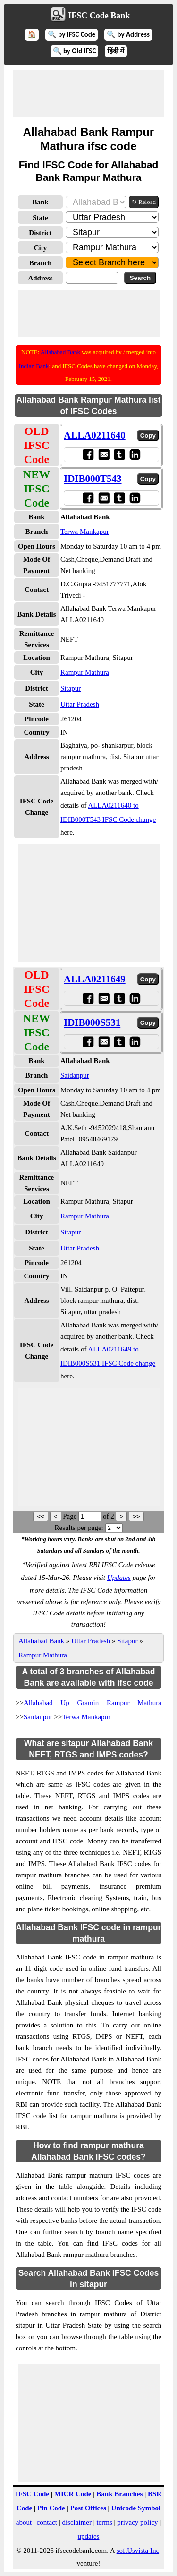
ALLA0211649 (95, 979)
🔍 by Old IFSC (74, 51)
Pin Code (51, 2508)
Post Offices (88, 2508)
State (40, 217)
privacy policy (137, 2522)
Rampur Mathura (84, 672)
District (40, 232)
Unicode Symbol (136, 2508)
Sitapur (70, 688)
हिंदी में (115, 51)
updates (89, 2536)
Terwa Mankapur (84, 531)
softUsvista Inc (138, 2550)
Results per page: (78, 1527)
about (24, 2522)
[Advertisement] (88, 93)
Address (40, 278)
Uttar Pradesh (79, 704)
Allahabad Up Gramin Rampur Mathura (92, 1702)
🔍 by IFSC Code (72, 34)
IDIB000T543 (93, 478)
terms (104, 2522)
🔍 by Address (128, 34)
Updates (119, 1577)
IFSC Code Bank (99, 15)
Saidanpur (74, 1075)
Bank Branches (119, 2494)
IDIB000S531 (92, 1022)
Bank (40, 202)
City (40, 248)
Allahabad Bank (60, 351)
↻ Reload (144, 201)
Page (70, 1516)
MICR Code (73, 2494)
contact (47, 2522)
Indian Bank (34, 366)
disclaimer (76, 2522)
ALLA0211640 (95, 435)
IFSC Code (32, 2494)
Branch (40, 263)
